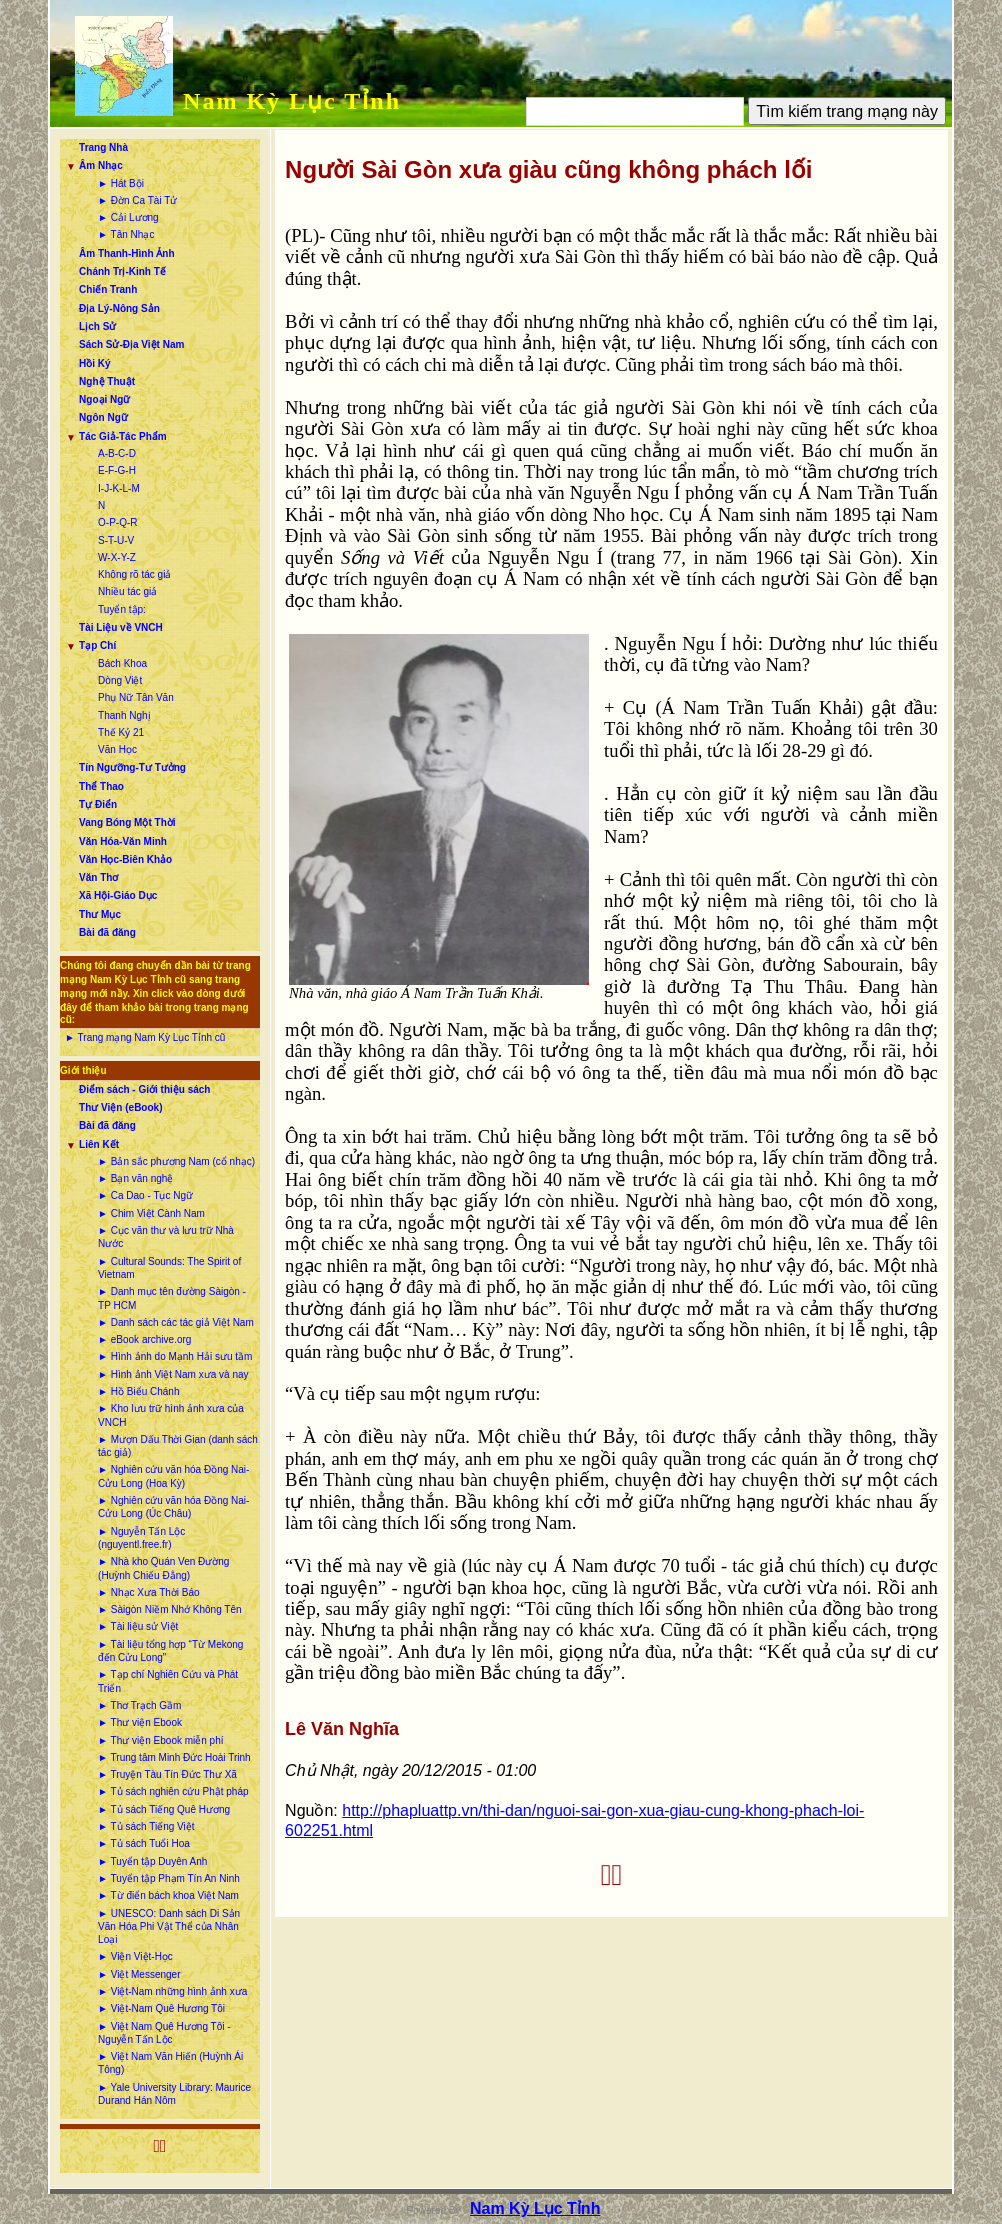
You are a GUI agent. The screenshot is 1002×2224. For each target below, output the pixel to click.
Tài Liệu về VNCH (121, 627)
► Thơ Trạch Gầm (139, 1705)
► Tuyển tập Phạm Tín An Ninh (169, 1878)
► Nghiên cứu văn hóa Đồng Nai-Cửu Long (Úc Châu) (173, 1507)
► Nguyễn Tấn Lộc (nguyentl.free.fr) (141, 1538)
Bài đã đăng (107, 932)
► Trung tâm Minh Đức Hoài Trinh (174, 1757)
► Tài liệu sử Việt (138, 1626)
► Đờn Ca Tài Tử (137, 200)
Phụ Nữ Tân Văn (136, 697)
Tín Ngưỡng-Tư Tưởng (132, 767)
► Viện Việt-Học (135, 1956)
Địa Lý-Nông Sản (119, 308)
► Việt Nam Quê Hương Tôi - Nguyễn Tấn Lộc (164, 2033)
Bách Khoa (122, 663)
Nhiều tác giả (127, 591)
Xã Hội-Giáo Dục (118, 895)
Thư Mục (100, 914)
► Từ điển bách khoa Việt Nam (168, 1895)
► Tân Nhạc (126, 234)
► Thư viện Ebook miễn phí (160, 1740)
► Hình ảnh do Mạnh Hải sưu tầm (175, 1356)
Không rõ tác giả (134, 574)
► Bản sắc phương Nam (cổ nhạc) (176, 1161)
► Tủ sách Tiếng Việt (146, 1826)
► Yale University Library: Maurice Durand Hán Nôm (174, 2094)
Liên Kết (99, 1144)
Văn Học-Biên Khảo (125, 859)
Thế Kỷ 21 (121, 732)
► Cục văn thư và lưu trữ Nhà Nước (166, 1237)
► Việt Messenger (139, 1974)
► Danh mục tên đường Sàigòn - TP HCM (172, 1298)
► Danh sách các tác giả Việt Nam (176, 1322)
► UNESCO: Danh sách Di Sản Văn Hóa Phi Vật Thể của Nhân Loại (169, 1927)
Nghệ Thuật (107, 381)
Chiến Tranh (108, 289)
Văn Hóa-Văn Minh (123, 841)
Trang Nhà (103, 147)
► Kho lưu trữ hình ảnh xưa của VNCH (171, 1415)
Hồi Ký (95, 363)
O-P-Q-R (117, 522)
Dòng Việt (120, 680)
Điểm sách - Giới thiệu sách (144, 1089)
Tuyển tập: (122, 609)
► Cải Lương (128, 217)
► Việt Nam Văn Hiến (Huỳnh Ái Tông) (170, 2063)
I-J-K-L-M (119, 488)
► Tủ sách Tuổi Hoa (144, 1843)
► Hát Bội (121, 183)
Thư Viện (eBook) (120, 1107)
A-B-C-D (117, 453)
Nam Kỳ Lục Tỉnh (292, 101)
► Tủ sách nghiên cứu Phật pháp (173, 1791)
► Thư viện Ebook (140, 1722)
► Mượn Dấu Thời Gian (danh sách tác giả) (178, 1446)
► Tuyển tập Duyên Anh (152, 1861)
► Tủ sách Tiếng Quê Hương (164, 1809)
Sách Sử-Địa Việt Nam (131, 344)
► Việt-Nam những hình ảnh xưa (172, 1991)
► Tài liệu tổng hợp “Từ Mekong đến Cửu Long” (170, 1651)
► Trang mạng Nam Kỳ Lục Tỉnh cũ (145, 1037)
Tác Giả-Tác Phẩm (123, 436)
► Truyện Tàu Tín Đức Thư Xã (167, 1774)
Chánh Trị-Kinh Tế (122, 271)
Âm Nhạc (101, 165)
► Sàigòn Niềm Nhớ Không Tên (169, 1609)
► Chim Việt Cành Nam (151, 1213)
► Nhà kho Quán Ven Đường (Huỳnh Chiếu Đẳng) (163, 1568)
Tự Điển (98, 804)
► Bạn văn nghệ (135, 1178)
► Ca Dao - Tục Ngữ (145, 1195)
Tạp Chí (97, 645)
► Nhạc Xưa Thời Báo (149, 1592)
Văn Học (117, 749)
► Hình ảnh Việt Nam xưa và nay (173, 1374)
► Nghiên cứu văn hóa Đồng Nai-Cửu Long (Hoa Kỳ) (173, 1476)
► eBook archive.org (144, 1339)
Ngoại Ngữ (104, 399)
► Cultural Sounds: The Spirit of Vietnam (169, 1268)
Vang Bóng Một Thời (127, 822)
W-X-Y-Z (117, 557)
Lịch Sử (97, 326)
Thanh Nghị (124, 715)
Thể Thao (101, 786)
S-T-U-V (116, 540)
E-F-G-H (117, 470)
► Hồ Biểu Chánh (138, 1391)
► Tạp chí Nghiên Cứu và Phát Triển (168, 1681)
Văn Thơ (98, 877)
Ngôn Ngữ (103, 417)
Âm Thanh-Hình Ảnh (126, 253)
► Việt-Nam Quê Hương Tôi (161, 2008)
